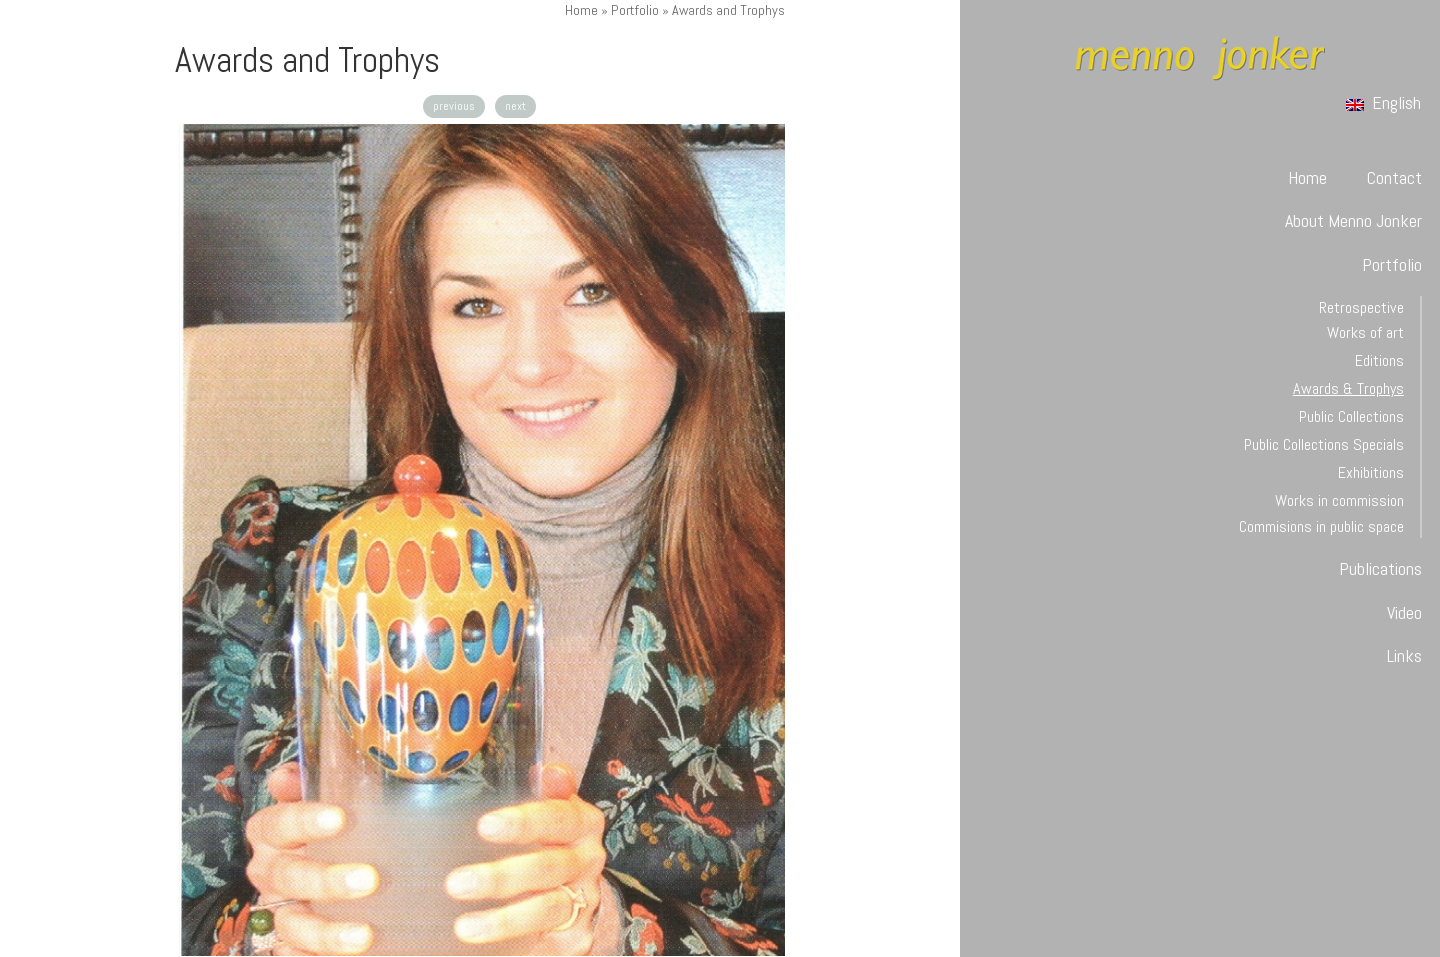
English (1383, 102)
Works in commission (1339, 500)
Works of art (1365, 332)
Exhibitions (1371, 472)
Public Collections (1351, 416)
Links (1404, 655)
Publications (1380, 568)
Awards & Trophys (1348, 388)
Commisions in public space (1321, 526)
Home (581, 10)
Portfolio (635, 10)
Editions (1379, 360)
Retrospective (1361, 307)
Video (1404, 612)
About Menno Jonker (1353, 220)
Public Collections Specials (1324, 444)
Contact (1394, 177)
